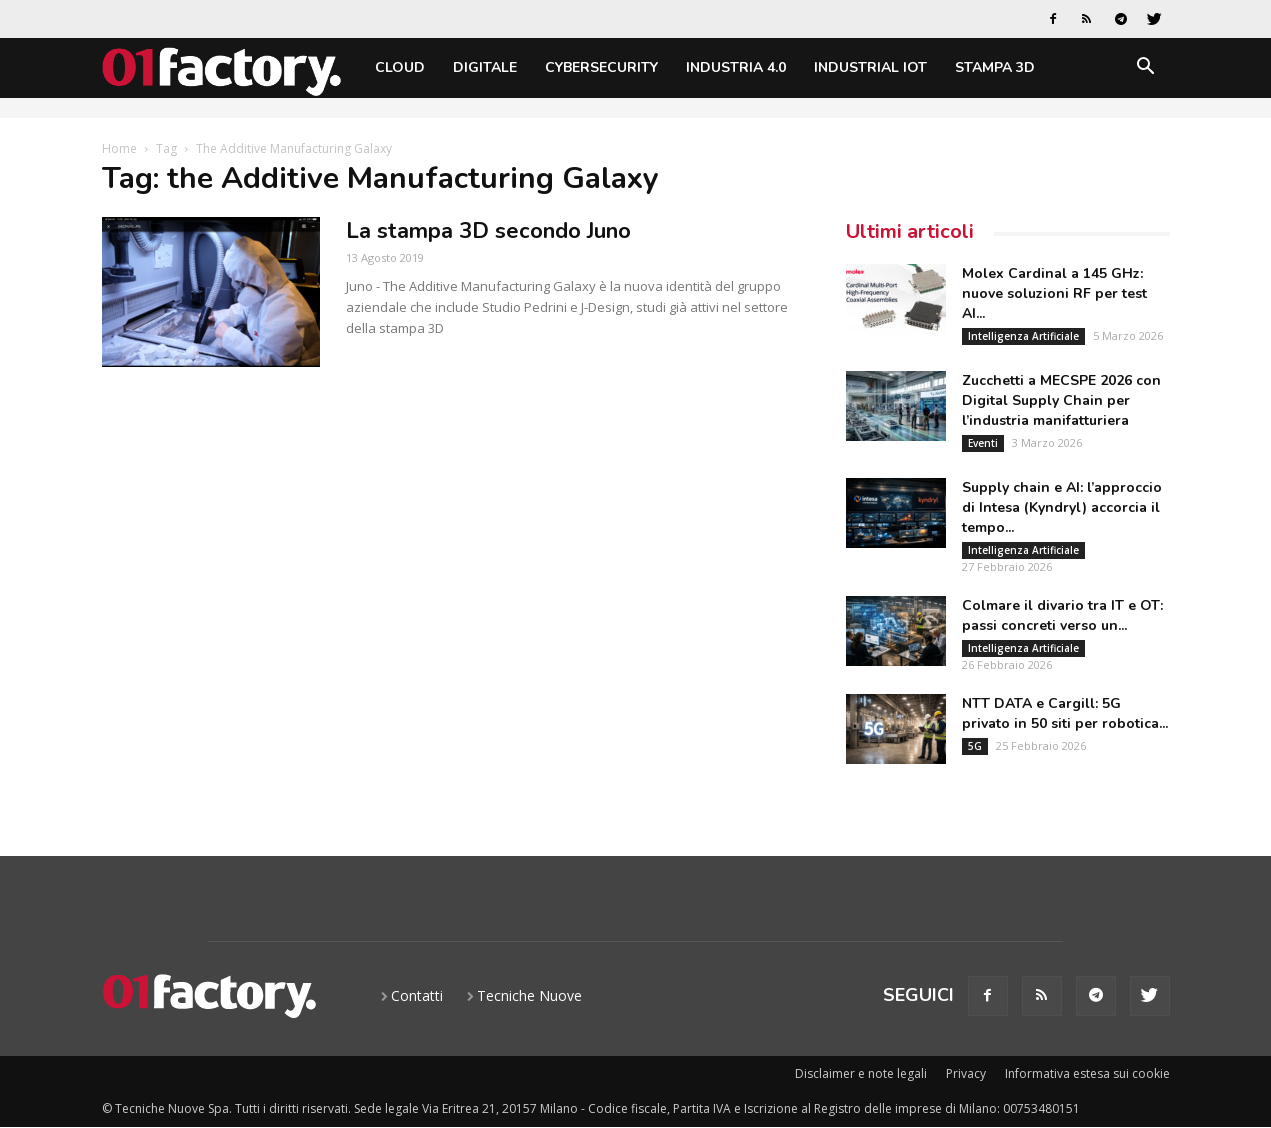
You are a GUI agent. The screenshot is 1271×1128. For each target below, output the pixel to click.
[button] (1146, 69)
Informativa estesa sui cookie (1087, 1073)
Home (119, 148)
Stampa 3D (995, 67)
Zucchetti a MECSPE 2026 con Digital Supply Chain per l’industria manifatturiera (1061, 400)
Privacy (966, 1073)
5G (975, 746)
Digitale (485, 67)
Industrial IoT (870, 67)
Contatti (417, 995)
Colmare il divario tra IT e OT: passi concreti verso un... (1062, 615)
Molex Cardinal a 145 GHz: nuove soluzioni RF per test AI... (1054, 293)
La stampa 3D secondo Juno (488, 231)
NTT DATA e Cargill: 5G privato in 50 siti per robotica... (1065, 713)
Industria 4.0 (736, 67)
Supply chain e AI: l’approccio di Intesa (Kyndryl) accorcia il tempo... (1062, 507)
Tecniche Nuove (529, 995)
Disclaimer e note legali (861, 1073)
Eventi (983, 443)
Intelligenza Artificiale (1023, 336)
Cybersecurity (601, 67)
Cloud (400, 67)
